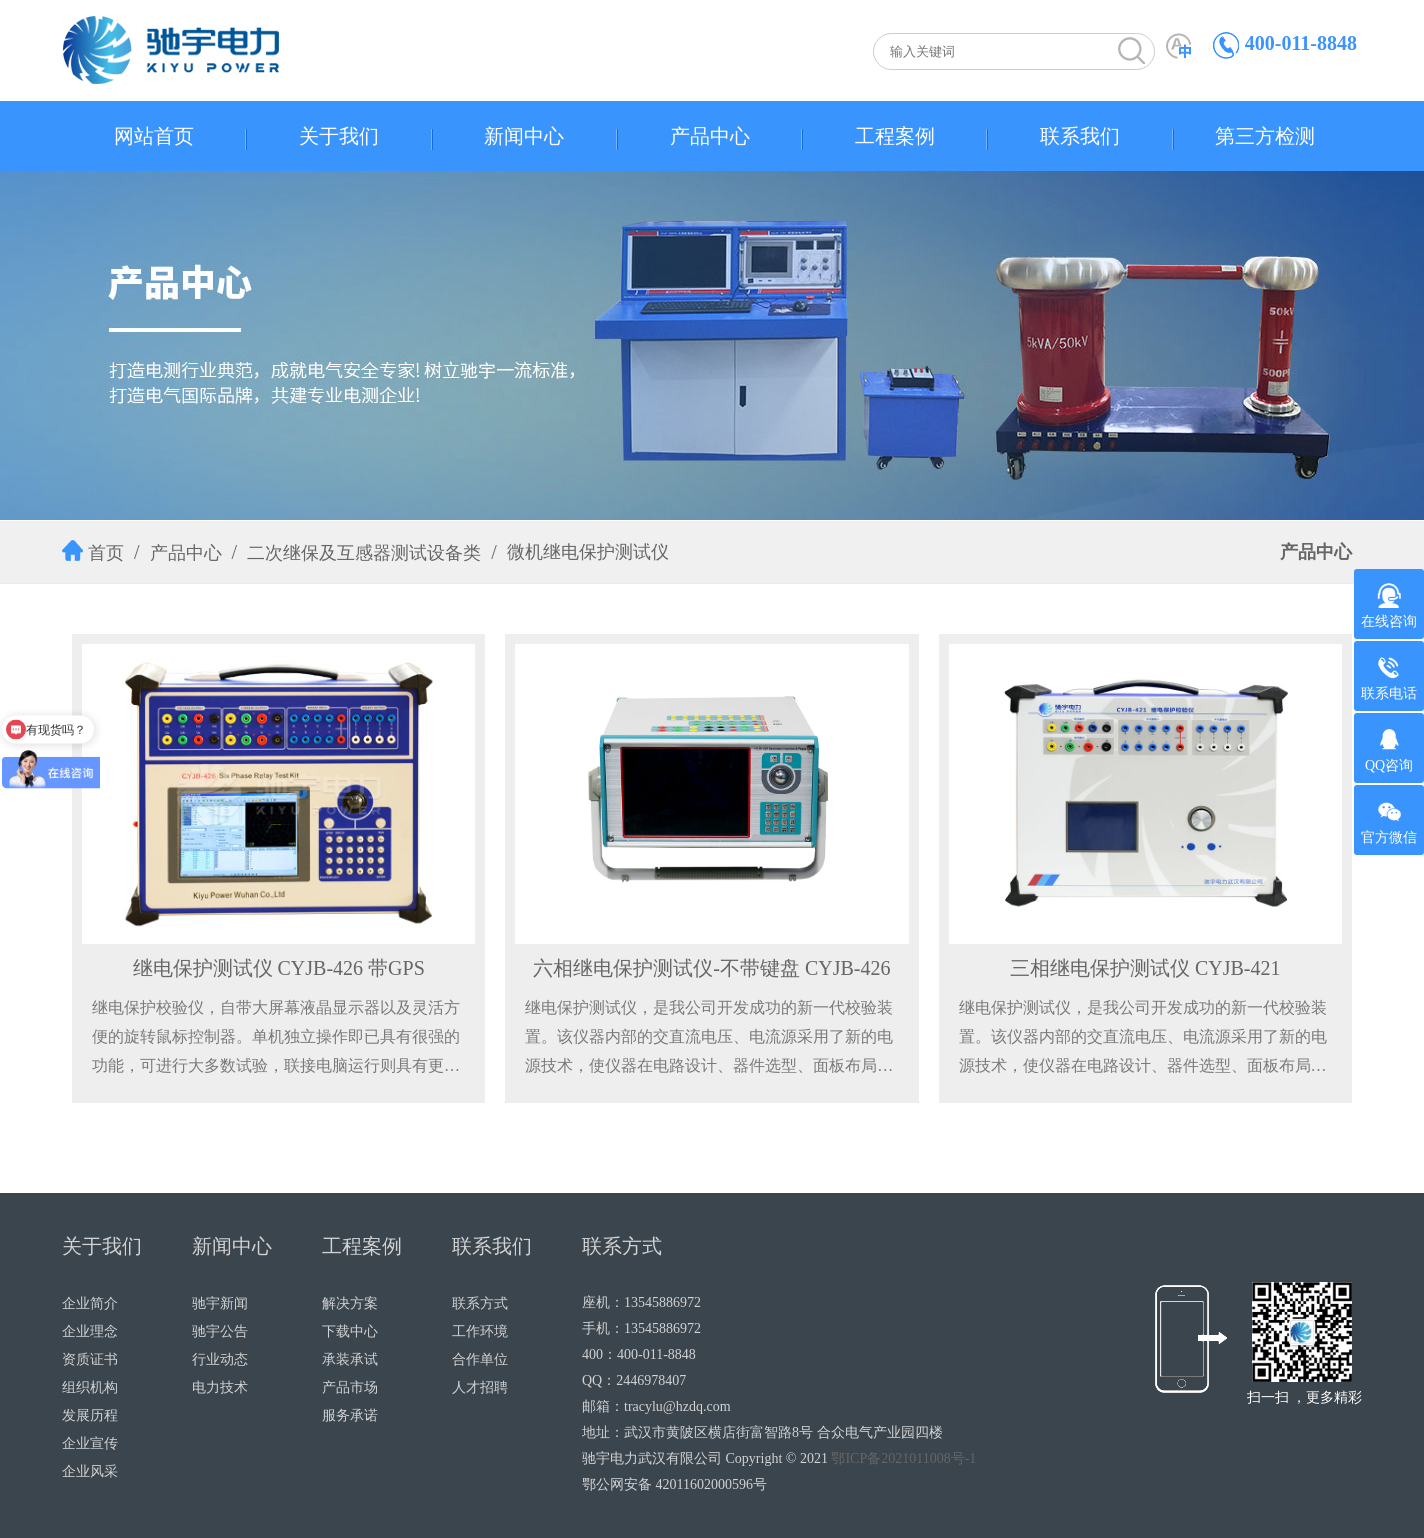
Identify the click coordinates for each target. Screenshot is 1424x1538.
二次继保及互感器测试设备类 (364, 553)
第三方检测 (1265, 136)
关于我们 (339, 136)
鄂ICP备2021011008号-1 (903, 1458)
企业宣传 (90, 1443)
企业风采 (90, 1471)
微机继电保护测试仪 (588, 552)
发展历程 (90, 1415)
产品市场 (350, 1387)
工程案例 (895, 136)
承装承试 (350, 1359)
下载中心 (350, 1331)
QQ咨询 (1389, 750)
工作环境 (480, 1331)
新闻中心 (524, 136)
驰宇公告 (220, 1331)
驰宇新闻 (220, 1303)
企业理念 (90, 1331)
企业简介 (90, 1303)
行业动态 (220, 1359)
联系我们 (1080, 136)
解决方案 (350, 1303)
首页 (106, 553)
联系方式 (480, 1303)
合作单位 (480, 1359)
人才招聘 (480, 1387)
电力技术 (220, 1387)
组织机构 (90, 1387)
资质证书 (90, 1359)
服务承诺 (350, 1415)
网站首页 (154, 136)
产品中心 (710, 136)
